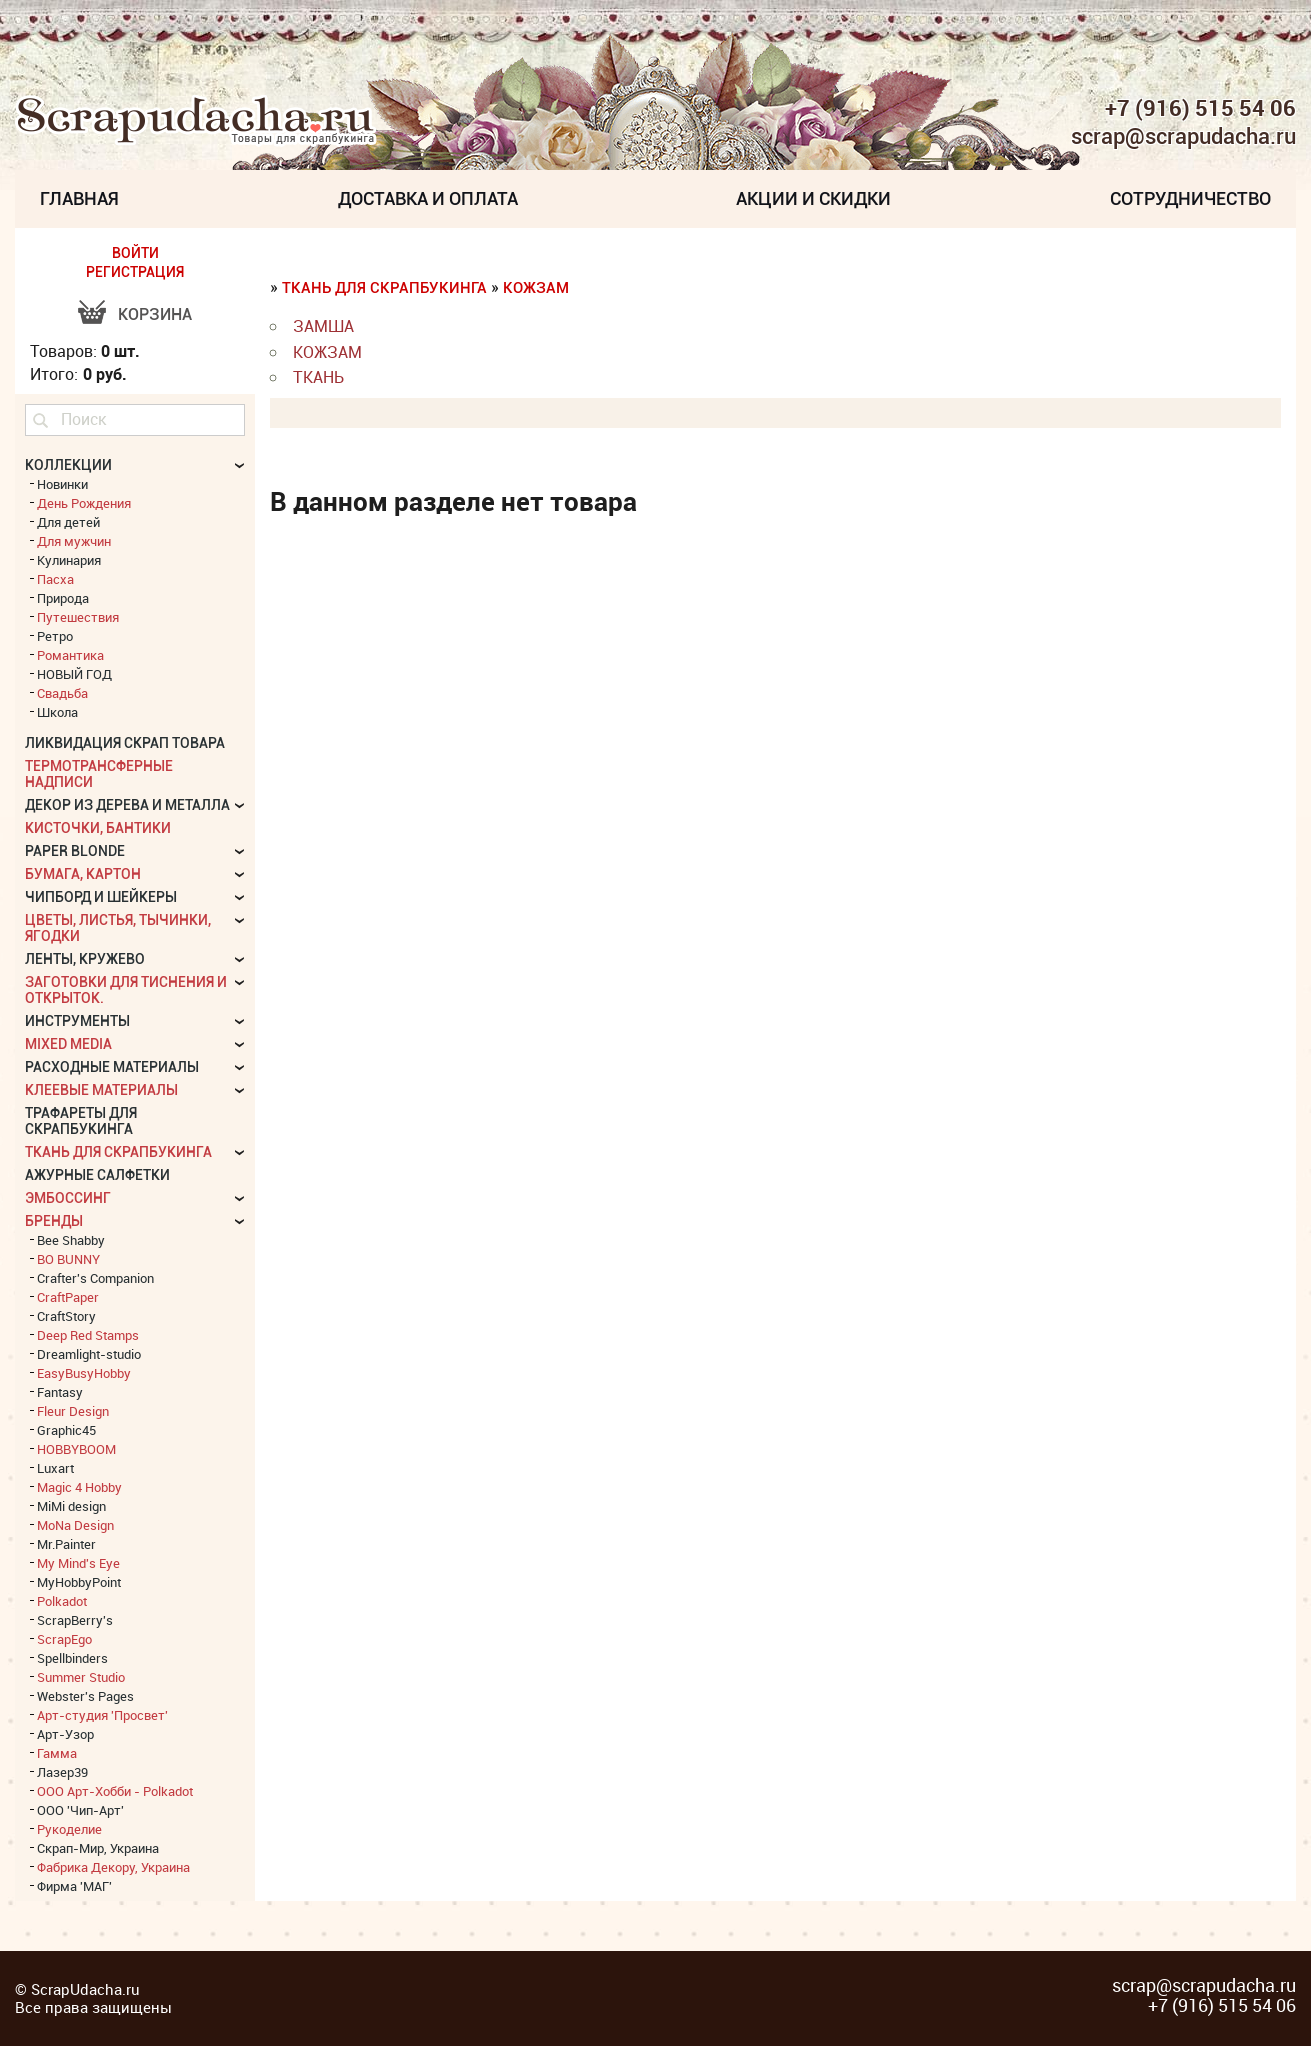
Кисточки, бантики (98, 828)
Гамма (57, 1753)
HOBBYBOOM (76, 1449)
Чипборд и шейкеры (101, 897)
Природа (63, 598)
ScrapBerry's (75, 1620)
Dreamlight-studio (89, 1354)
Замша (323, 326)
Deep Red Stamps (88, 1335)
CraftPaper (68, 1297)
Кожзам (536, 288)
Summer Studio (81, 1677)
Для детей (68, 522)
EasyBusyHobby (84, 1373)
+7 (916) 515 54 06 (1200, 108)
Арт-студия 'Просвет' (102, 1715)
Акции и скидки (813, 198)
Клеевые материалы (101, 1090)
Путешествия (78, 617)
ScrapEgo (64, 1639)
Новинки (62, 484)
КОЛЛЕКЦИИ (68, 465)
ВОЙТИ (135, 253)
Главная (79, 198)
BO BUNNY (68, 1259)
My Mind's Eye (78, 1563)
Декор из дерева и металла (127, 805)
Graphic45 (66, 1430)
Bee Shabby (71, 1240)
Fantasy (60, 1392)
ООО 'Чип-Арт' (80, 1810)
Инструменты (77, 1021)
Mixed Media (68, 1044)
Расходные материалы (112, 1067)
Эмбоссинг (68, 1198)
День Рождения (84, 503)
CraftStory (66, 1316)
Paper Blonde (75, 851)
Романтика (70, 655)
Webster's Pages (85, 1696)
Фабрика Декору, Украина (113, 1867)
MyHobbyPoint (79, 1582)
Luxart (55, 1468)
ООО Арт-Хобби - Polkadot (115, 1791)
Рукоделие (69, 1829)
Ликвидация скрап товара (125, 743)
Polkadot (62, 1601)
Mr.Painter (66, 1544)
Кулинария (69, 560)
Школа (57, 712)
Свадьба (62, 693)
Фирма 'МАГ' (74, 1886)
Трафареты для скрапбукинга (81, 1121)
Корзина (155, 314)
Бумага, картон (83, 874)
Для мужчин (74, 541)
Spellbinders (72, 1658)
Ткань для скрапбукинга (384, 288)
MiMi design (71, 1506)
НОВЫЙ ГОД (74, 674)
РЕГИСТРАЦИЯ (135, 272)
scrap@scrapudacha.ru (1183, 137)
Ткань (318, 377)
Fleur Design (73, 1411)
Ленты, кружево (85, 959)
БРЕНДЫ (54, 1221)
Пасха (55, 579)
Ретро (55, 636)
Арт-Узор (65, 1734)
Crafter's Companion (95, 1278)
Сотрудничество (1190, 198)
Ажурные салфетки (97, 1175)
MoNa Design (75, 1525)
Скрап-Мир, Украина (98, 1848)
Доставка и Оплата (428, 198)
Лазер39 (62, 1772)
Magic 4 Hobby (79, 1487)
